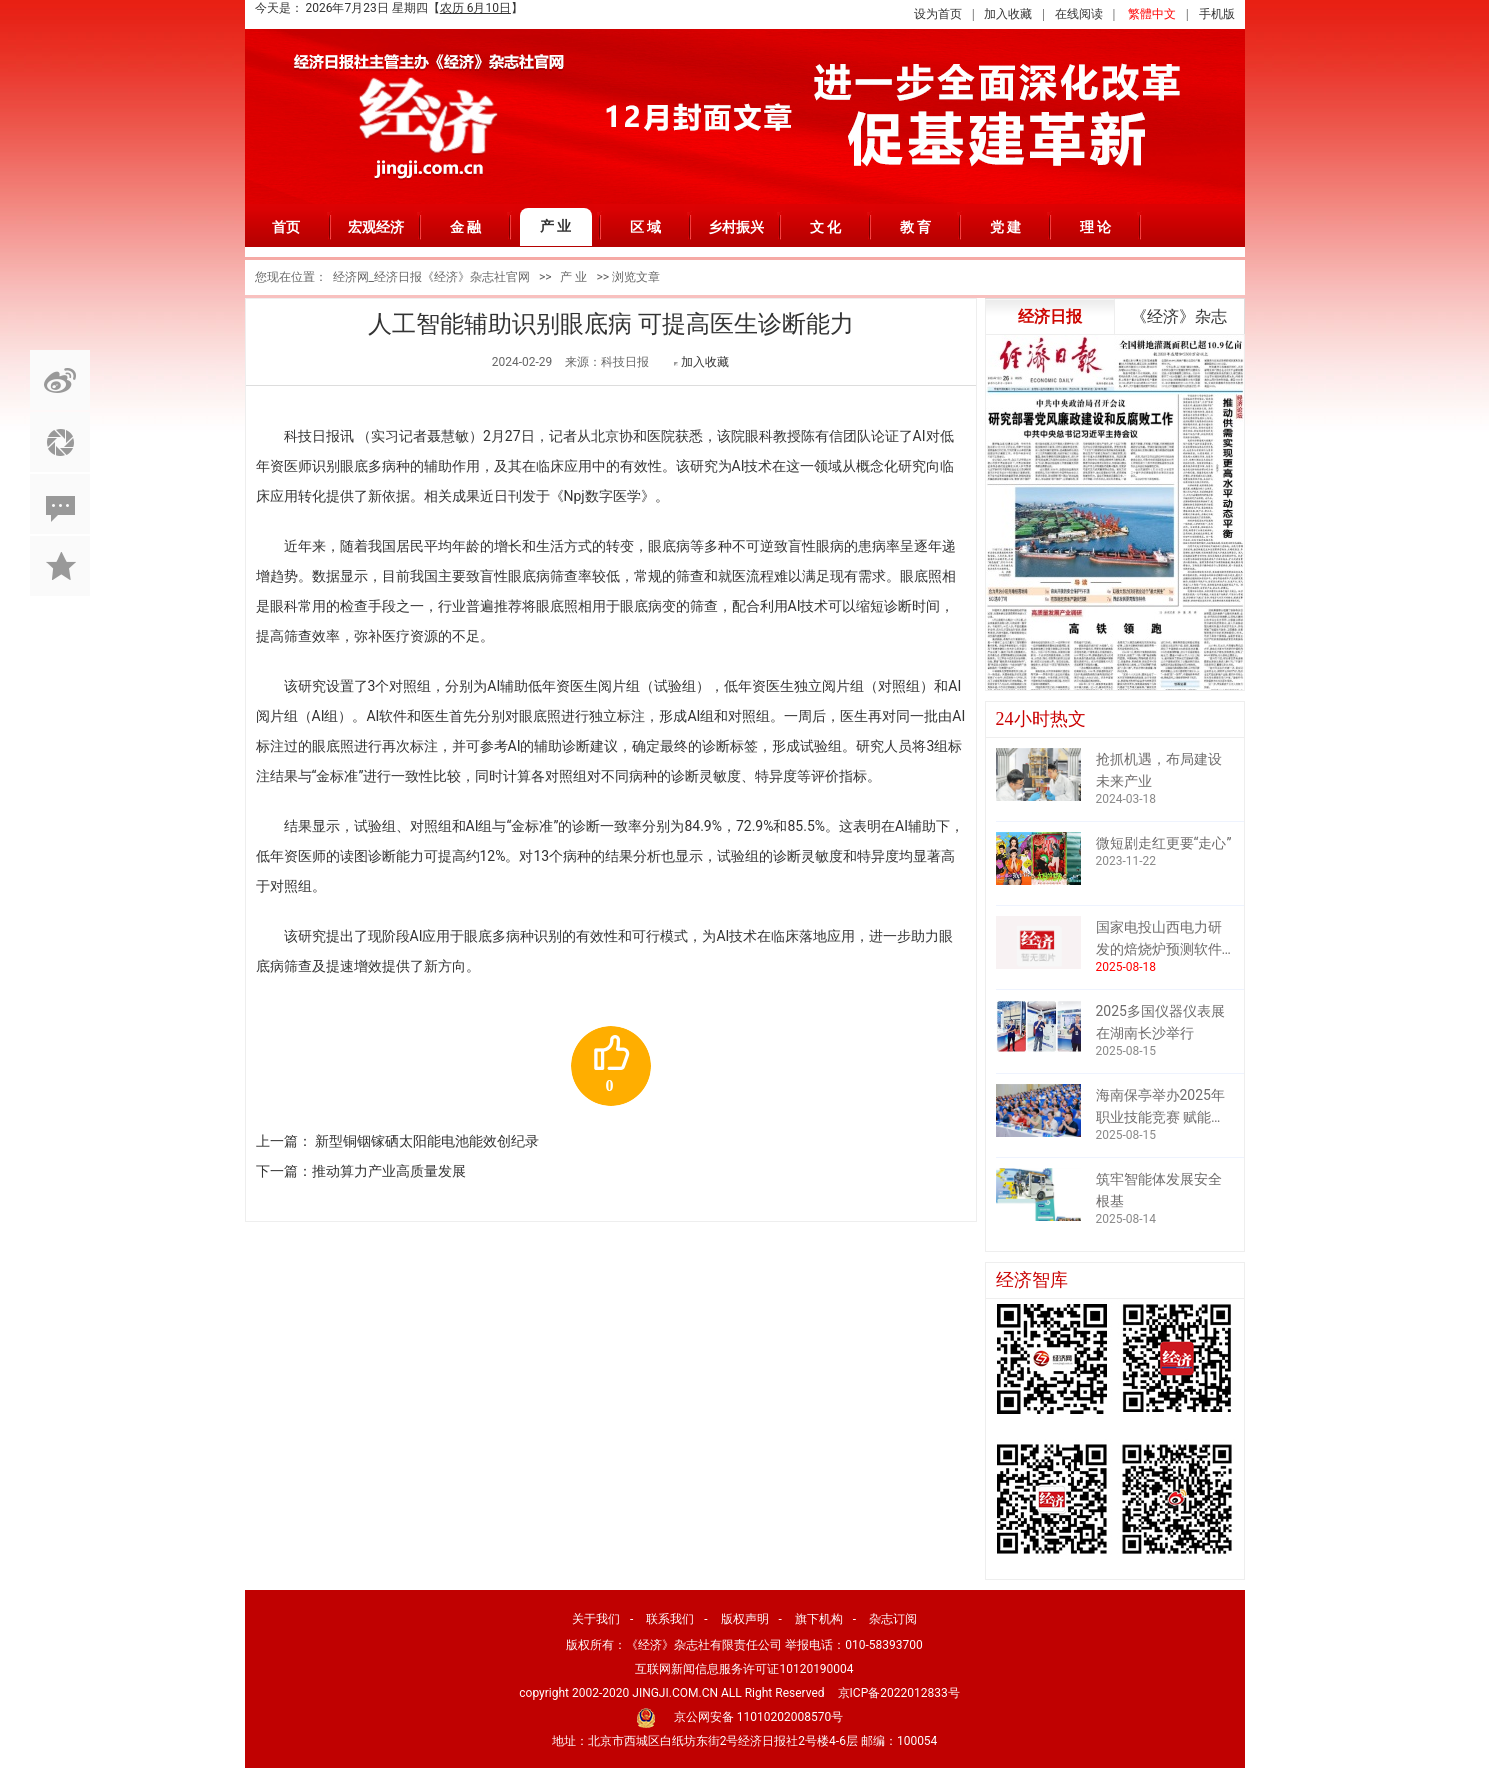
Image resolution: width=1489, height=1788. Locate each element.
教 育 (916, 227)
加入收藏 (1008, 14)
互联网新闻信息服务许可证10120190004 (744, 1669)
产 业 (556, 226)
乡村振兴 (736, 227)
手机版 (1217, 14)
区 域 (646, 227)
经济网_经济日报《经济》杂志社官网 (431, 277)
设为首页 (938, 14)
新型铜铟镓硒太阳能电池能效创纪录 (427, 1141)
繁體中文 (1152, 14)
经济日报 (1050, 316)
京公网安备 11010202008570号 (758, 1717)
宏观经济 (376, 227)
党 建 (1006, 227)
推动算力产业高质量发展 (389, 1171)
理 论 (1096, 227)
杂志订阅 (893, 1619)
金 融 (466, 227)
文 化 (826, 227)
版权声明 (745, 1619)
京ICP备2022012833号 (899, 1693)
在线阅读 (1079, 14)
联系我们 (670, 1619)
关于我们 (596, 1619)
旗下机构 (819, 1619)
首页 (286, 227)
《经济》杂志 (1179, 316)
